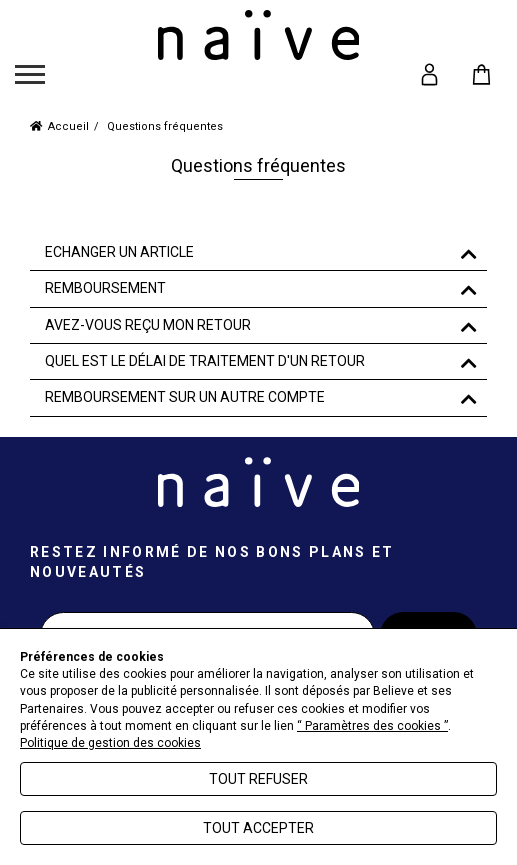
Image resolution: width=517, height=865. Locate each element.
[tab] (258, 253)
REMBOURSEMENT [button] (105, 288)
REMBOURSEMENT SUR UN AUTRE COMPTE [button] (185, 397)
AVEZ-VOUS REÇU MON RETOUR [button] (148, 325)
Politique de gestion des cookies (110, 743)
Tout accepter (258, 828)
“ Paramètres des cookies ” (372, 726)
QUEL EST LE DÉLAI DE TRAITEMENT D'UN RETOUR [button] (205, 361)
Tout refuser (258, 779)
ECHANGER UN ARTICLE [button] (119, 252)
